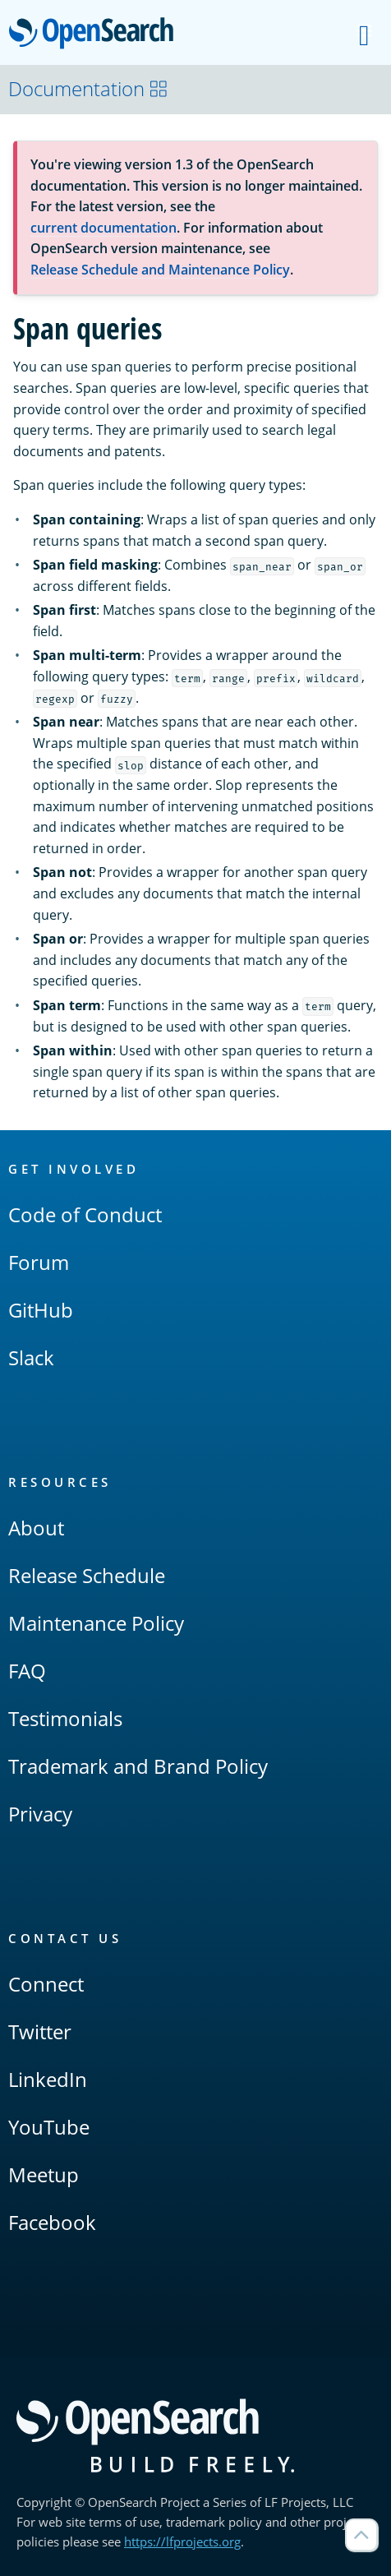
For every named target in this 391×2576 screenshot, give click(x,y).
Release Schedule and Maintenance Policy (160, 270)
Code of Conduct (85, 1214)
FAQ (27, 1670)
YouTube (49, 2126)
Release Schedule (86, 1575)
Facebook (52, 2222)
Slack (31, 1357)
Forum (38, 1262)
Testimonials (65, 1718)
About (36, 1527)
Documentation (88, 88)
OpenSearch (95, 34)
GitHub (40, 1309)
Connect (46, 1983)
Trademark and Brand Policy (138, 1766)
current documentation (103, 228)
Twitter (39, 2031)
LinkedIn (47, 2079)
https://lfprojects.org (182, 2541)
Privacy (40, 1813)
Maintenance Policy (96, 1623)
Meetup (43, 2174)
